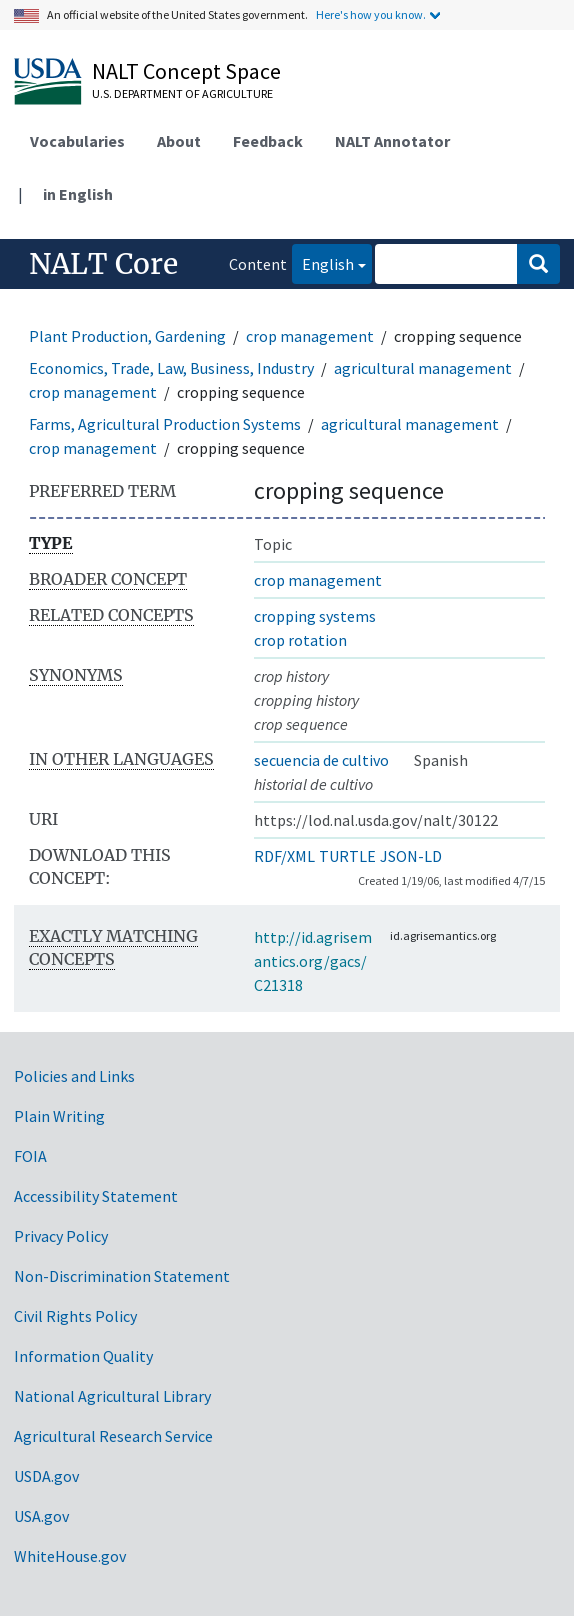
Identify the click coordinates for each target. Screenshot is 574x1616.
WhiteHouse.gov (70, 1556)
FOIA (30, 1156)
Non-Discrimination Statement (122, 1276)
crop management (310, 336)
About (179, 141)
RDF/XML (284, 856)
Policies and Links (74, 1076)
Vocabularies (77, 141)
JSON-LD (411, 856)
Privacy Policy (61, 1236)
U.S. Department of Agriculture (182, 93)
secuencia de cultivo (321, 760)
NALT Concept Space (186, 71)
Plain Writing (59, 1116)
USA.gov (41, 1516)
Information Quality (83, 1356)
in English (78, 194)
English (323, 262)
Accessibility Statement (96, 1196)
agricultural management (423, 368)
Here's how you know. (371, 14)
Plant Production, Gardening (127, 336)
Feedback (268, 141)
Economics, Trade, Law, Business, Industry (171, 368)
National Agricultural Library (112, 1396)
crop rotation (300, 640)
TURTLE (347, 856)
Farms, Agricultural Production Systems (165, 424)
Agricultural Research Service (113, 1436)
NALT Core (103, 264)
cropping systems (315, 616)
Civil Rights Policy (75, 1316)
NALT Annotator (392, 141)
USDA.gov (46, 1476)
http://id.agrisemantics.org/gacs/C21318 (313, 961)
